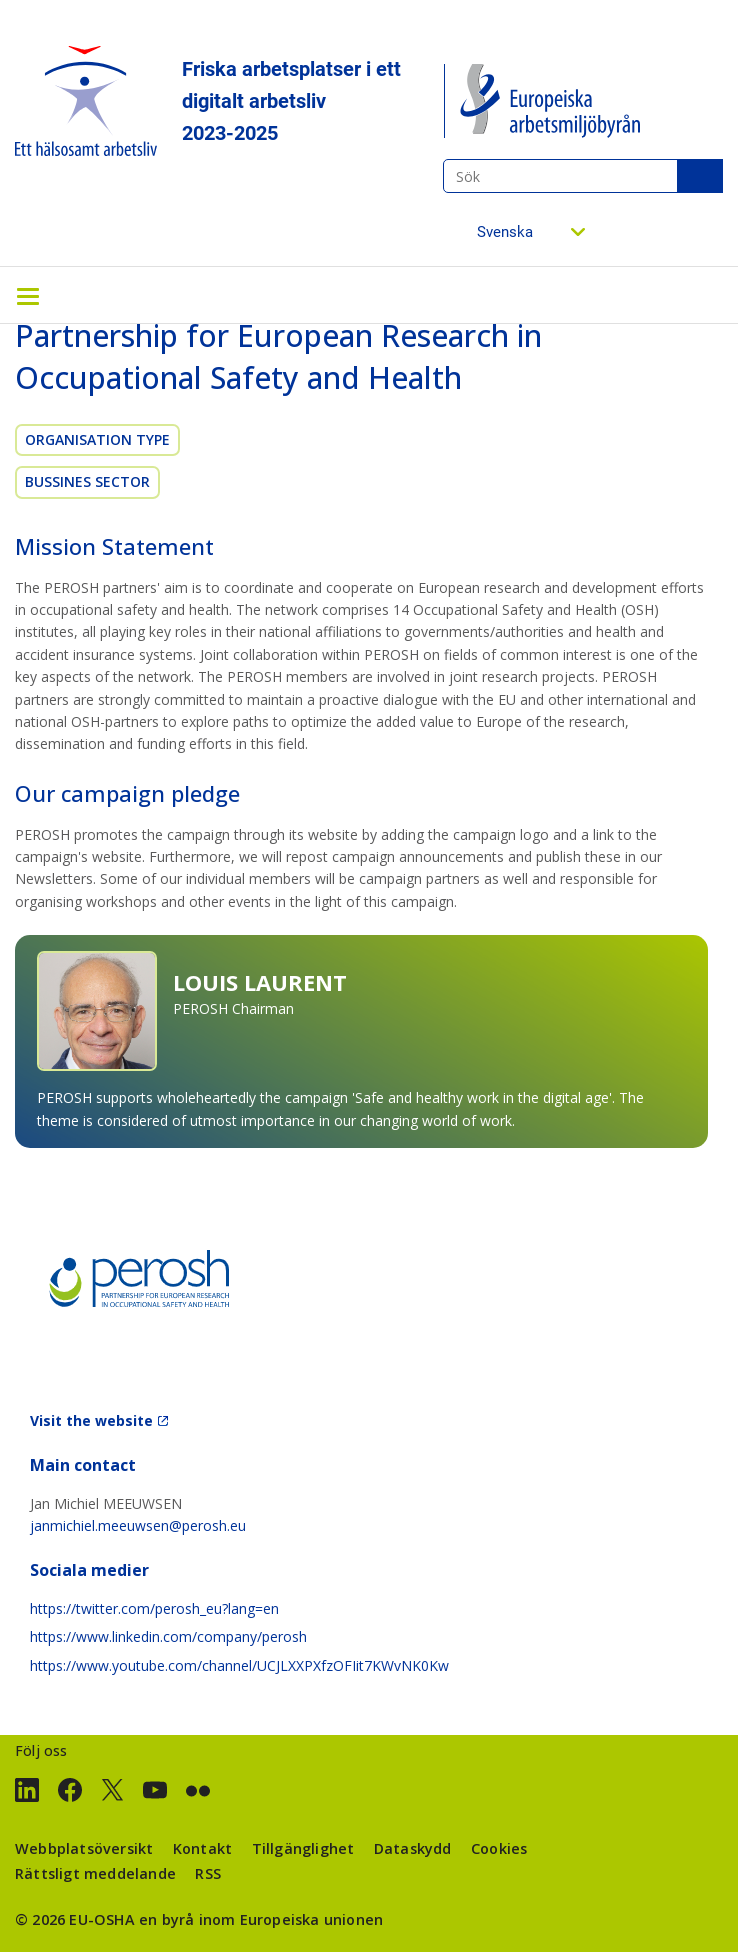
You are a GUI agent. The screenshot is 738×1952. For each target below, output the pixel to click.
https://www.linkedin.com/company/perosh (168, 1636)
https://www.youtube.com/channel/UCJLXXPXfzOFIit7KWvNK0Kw (239, 1665)
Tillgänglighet (303, 1848)
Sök (700, 176)
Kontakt (202, 1848)
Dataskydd (413, 1848)
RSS (208, 1873)
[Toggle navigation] (28, 295)
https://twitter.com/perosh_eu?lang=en (154, 1608)
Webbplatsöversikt (84, 1848)
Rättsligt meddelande (95, 1873)
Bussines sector (87, 481)
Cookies (499, 1848)
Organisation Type (97, 439)
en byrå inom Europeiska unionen (261, 1919)
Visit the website (91, 1420)
